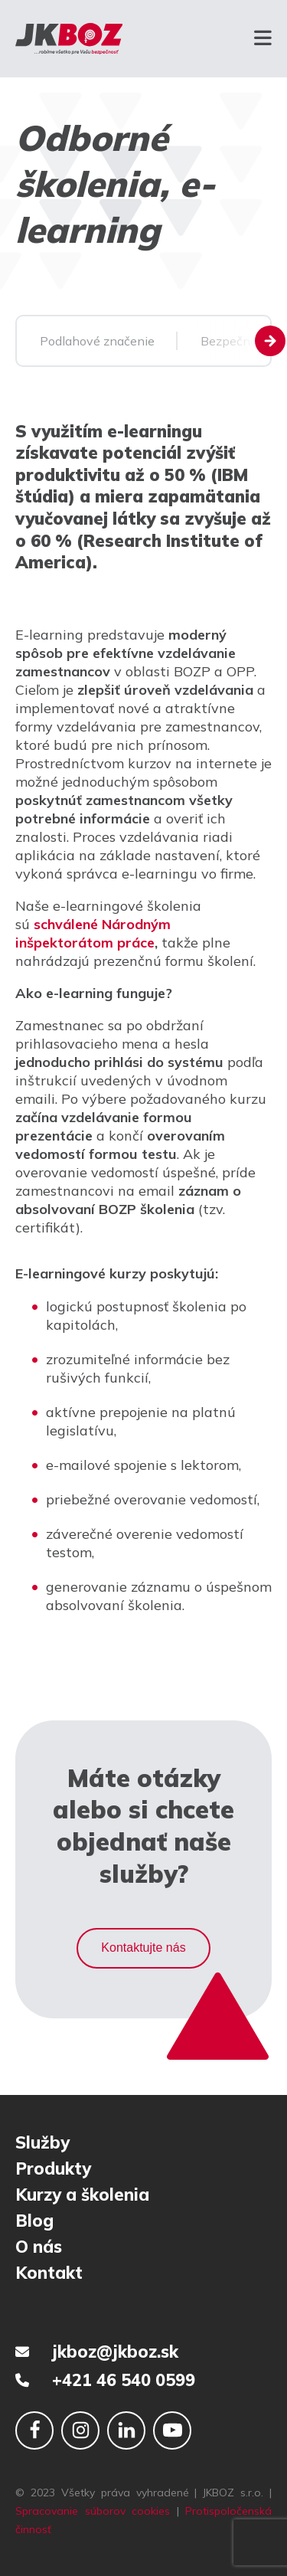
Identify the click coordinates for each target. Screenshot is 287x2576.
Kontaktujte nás (143, 1947)
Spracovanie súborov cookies (92, 2511)
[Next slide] (270, 341)
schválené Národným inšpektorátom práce (93, 933)
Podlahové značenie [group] (97, 341)
